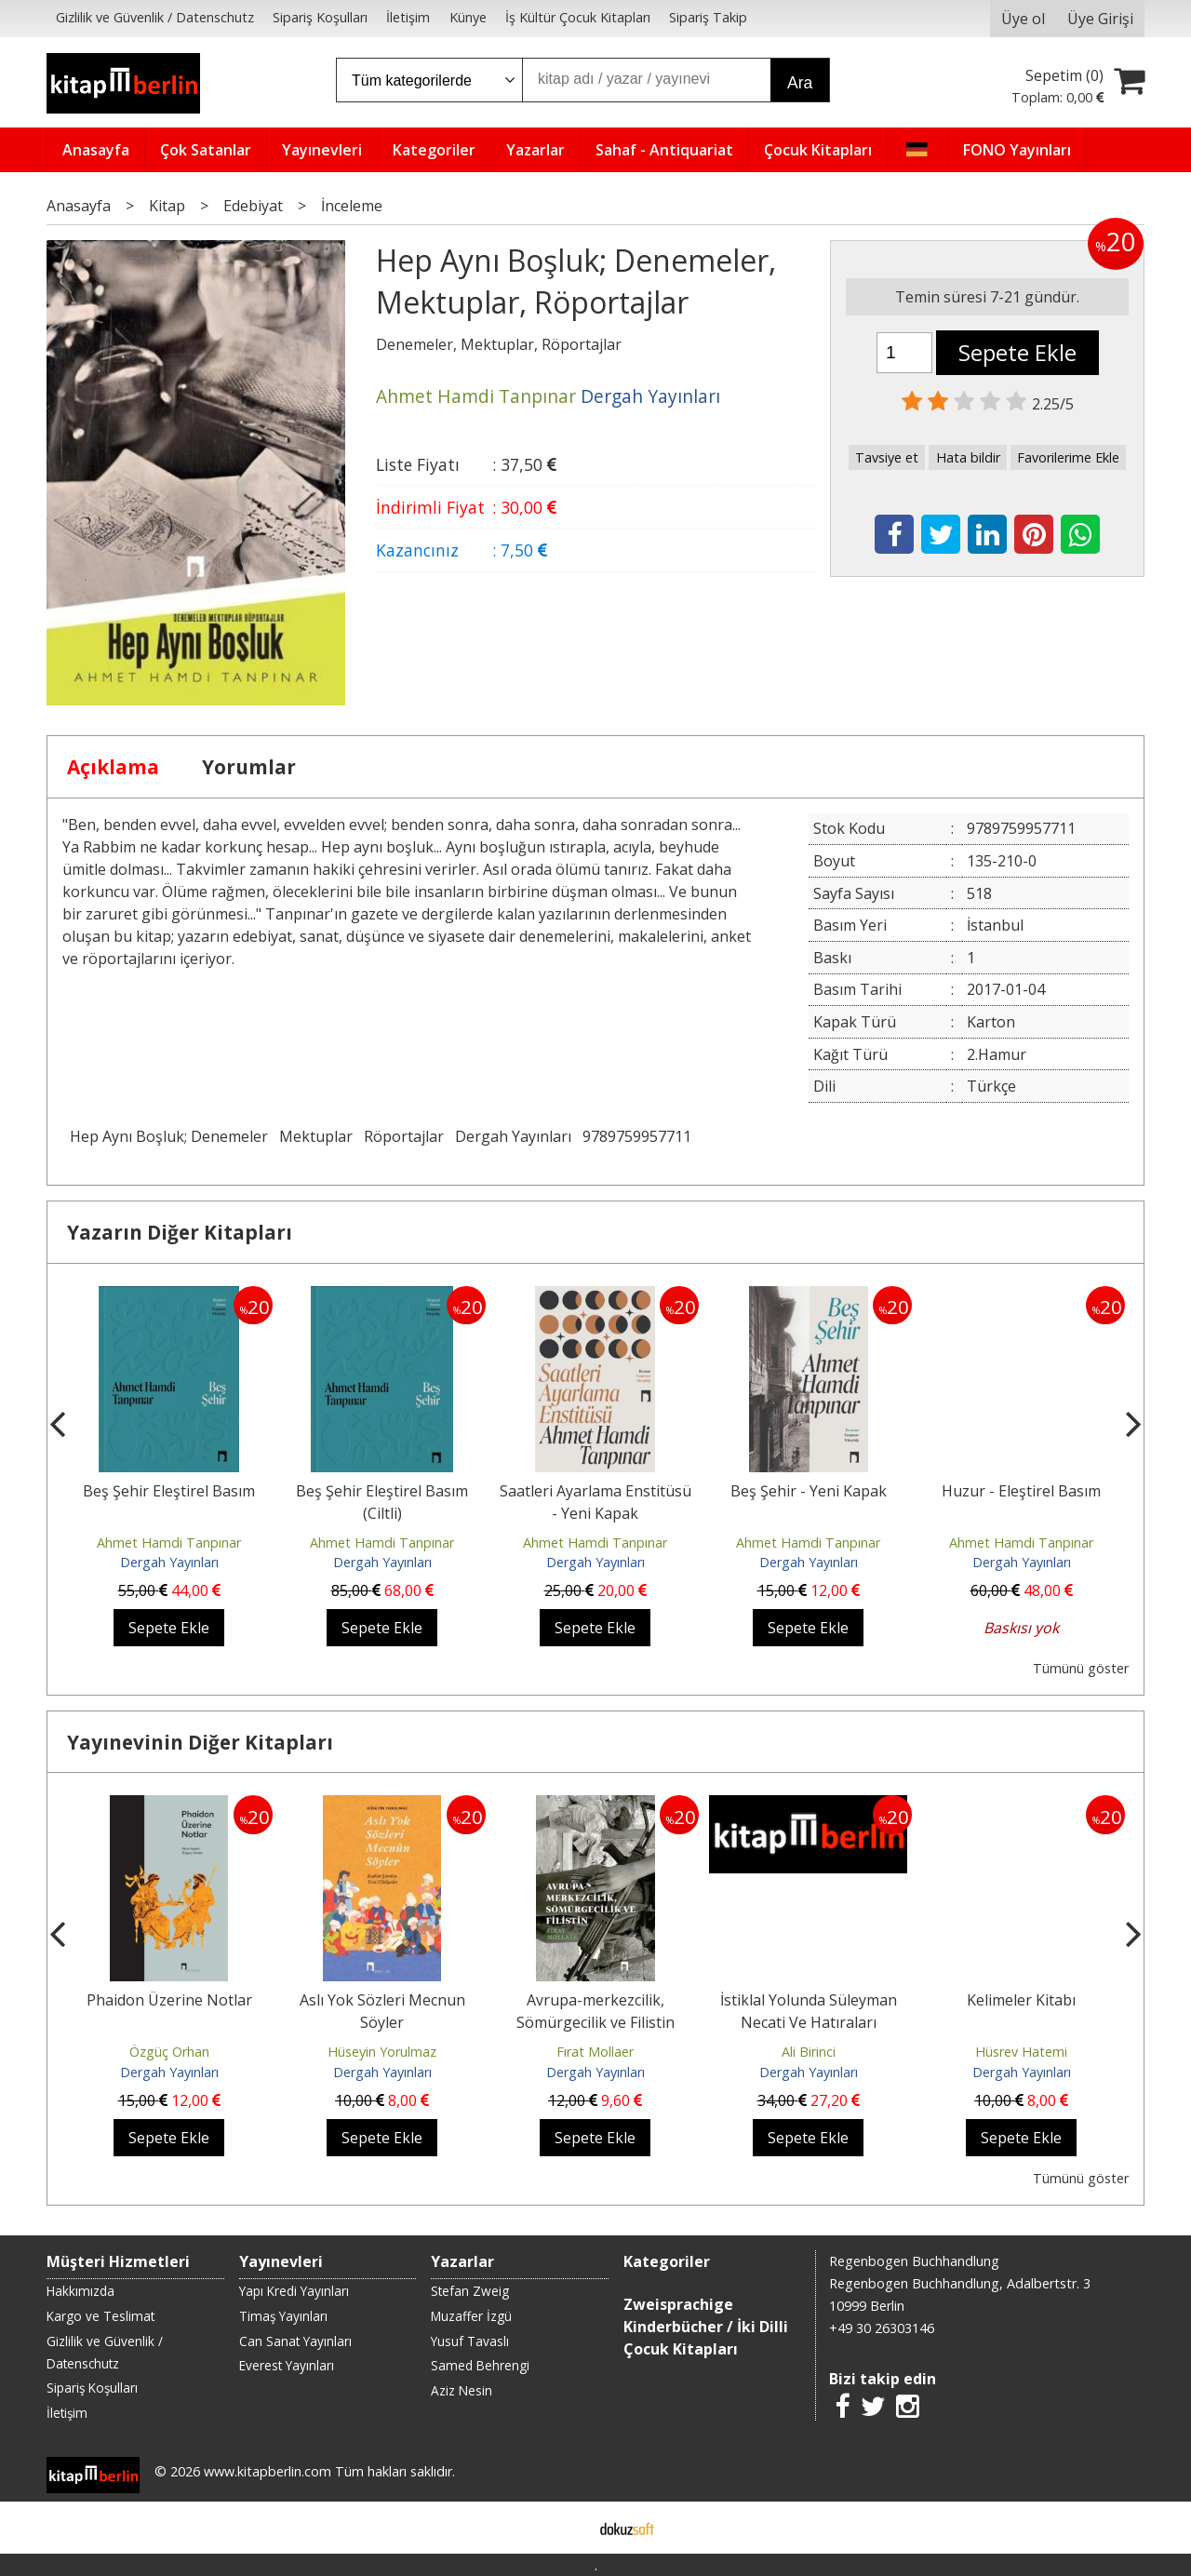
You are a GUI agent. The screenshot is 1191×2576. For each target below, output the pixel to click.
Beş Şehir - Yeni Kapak (808, 1491)
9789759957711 (636, 1136)
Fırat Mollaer (595, 2051)
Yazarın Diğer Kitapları (179, 1232)
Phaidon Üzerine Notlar (169, 2000)
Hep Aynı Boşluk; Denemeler (169, 1136)
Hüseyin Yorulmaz (382, 2051)
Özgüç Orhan (169, 2051)
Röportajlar (404, 1136)
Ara (799, 83)
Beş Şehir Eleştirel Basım (169, 1491)
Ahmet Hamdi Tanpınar (169, 1542)
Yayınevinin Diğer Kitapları (200, 1742)
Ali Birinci (809, 2051)
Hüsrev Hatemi (1021, 2051)
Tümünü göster (1081, 1668)
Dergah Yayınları (513, 1136)
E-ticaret (566, 2527)
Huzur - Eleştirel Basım (1021, 1491)
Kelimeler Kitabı (1021, 2000)
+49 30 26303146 (881, 2328)
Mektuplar (316, 1136)
